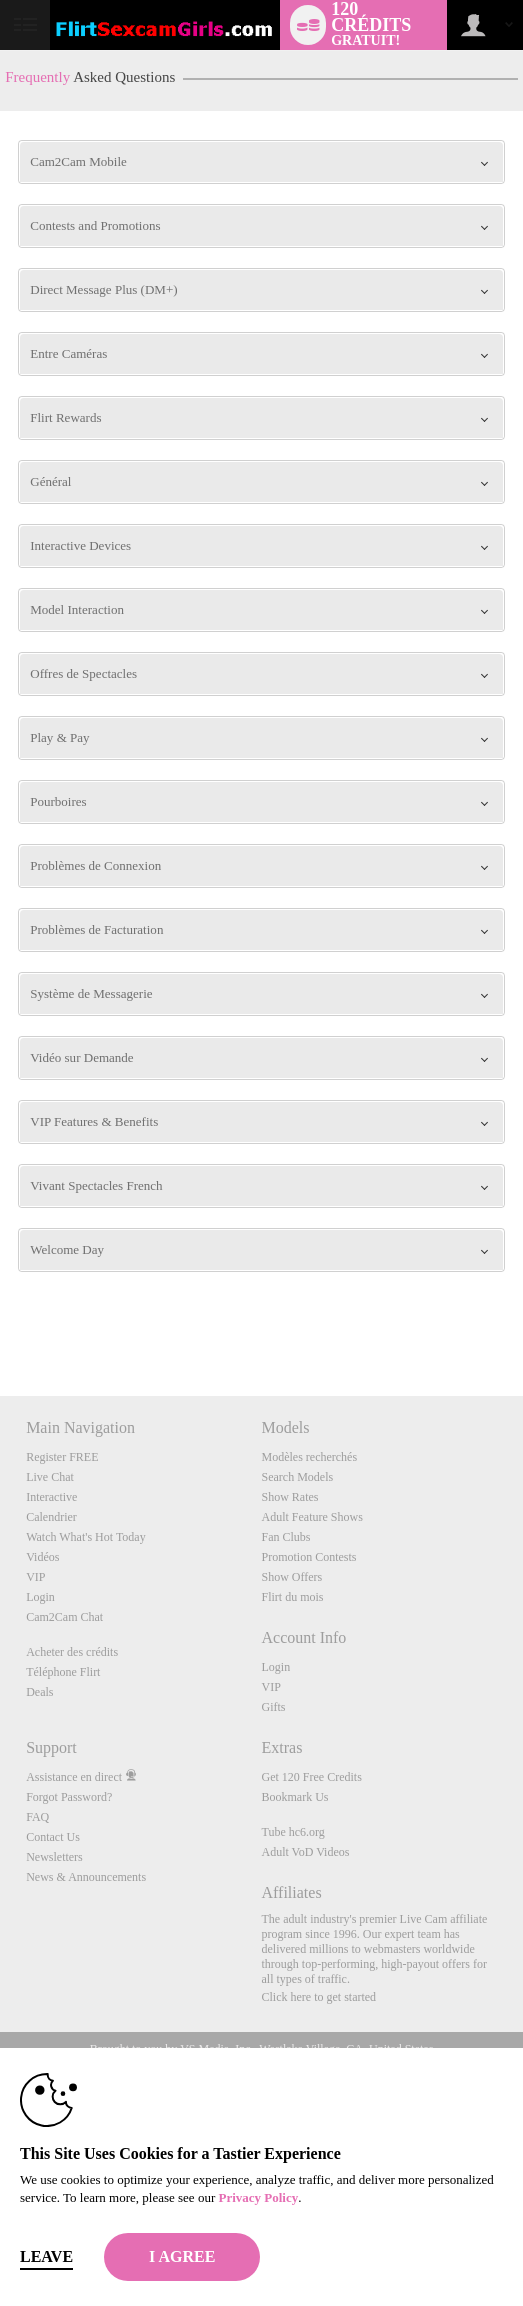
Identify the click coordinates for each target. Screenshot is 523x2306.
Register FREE (62, 1457)
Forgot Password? (69, 1797)
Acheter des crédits (72, 1652)
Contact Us (53, 1837)
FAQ (37, 1817)
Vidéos (42, 1557)
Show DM (0, 1321)
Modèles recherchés (309, 1457)
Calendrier (51, 1517)
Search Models (297, 1477)
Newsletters (54, 1857)
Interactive (51, 1497)
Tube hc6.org (292, 1832)
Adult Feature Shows (311, 1517)
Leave (46, 2256)
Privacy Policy (258, 2197)
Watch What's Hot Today (86, 1537)
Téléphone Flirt (63, 1672)
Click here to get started (318, 1997)
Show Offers (291, 1577)
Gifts (273, 1707)
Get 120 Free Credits (311, 1777)
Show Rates (289, 1497)
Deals (39, 1692)
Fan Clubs (285, 1537)
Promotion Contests (308, 1557)
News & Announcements (86, 1877)
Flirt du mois (292, 1597)
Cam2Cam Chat (64, 1617)
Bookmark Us (294, 1797)
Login (40, 1597)
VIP (35, 1577)
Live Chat (50, 1477)
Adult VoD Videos (305, 1852)
